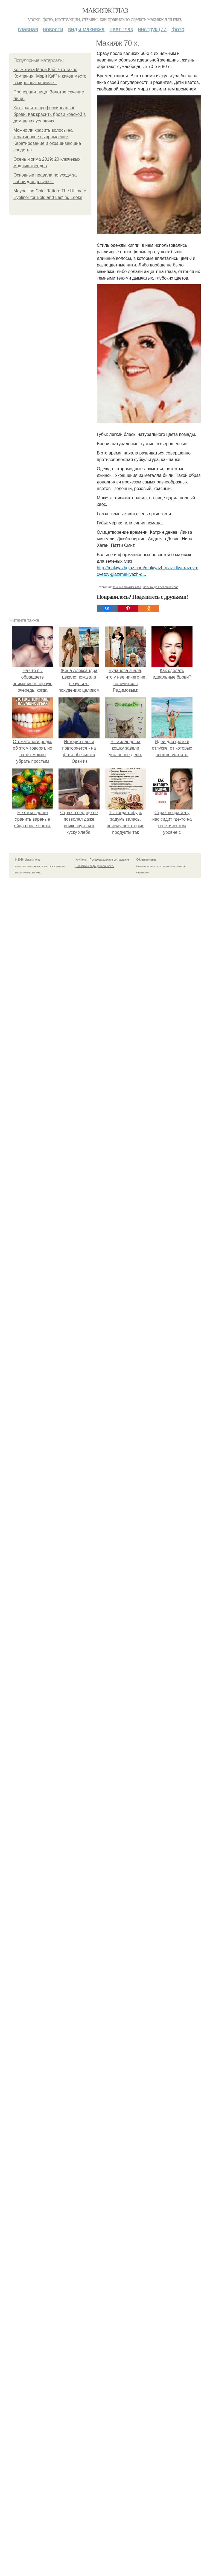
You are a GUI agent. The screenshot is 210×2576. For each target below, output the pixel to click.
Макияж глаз (105, 10)
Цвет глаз (121, 29)
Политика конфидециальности (94, 866)
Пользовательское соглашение (109, 859)
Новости (53, 29)
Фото (177, 29)
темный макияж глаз (127, 587)
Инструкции (152, 29)
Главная (28, 29)
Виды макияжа (86, 29)
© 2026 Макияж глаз (27, 859)
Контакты (81, 859)
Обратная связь (146, 859)
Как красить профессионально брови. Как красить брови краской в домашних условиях (49, 114)
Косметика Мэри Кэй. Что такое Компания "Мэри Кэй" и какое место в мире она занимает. (49, 76)
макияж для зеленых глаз (160, 587)
